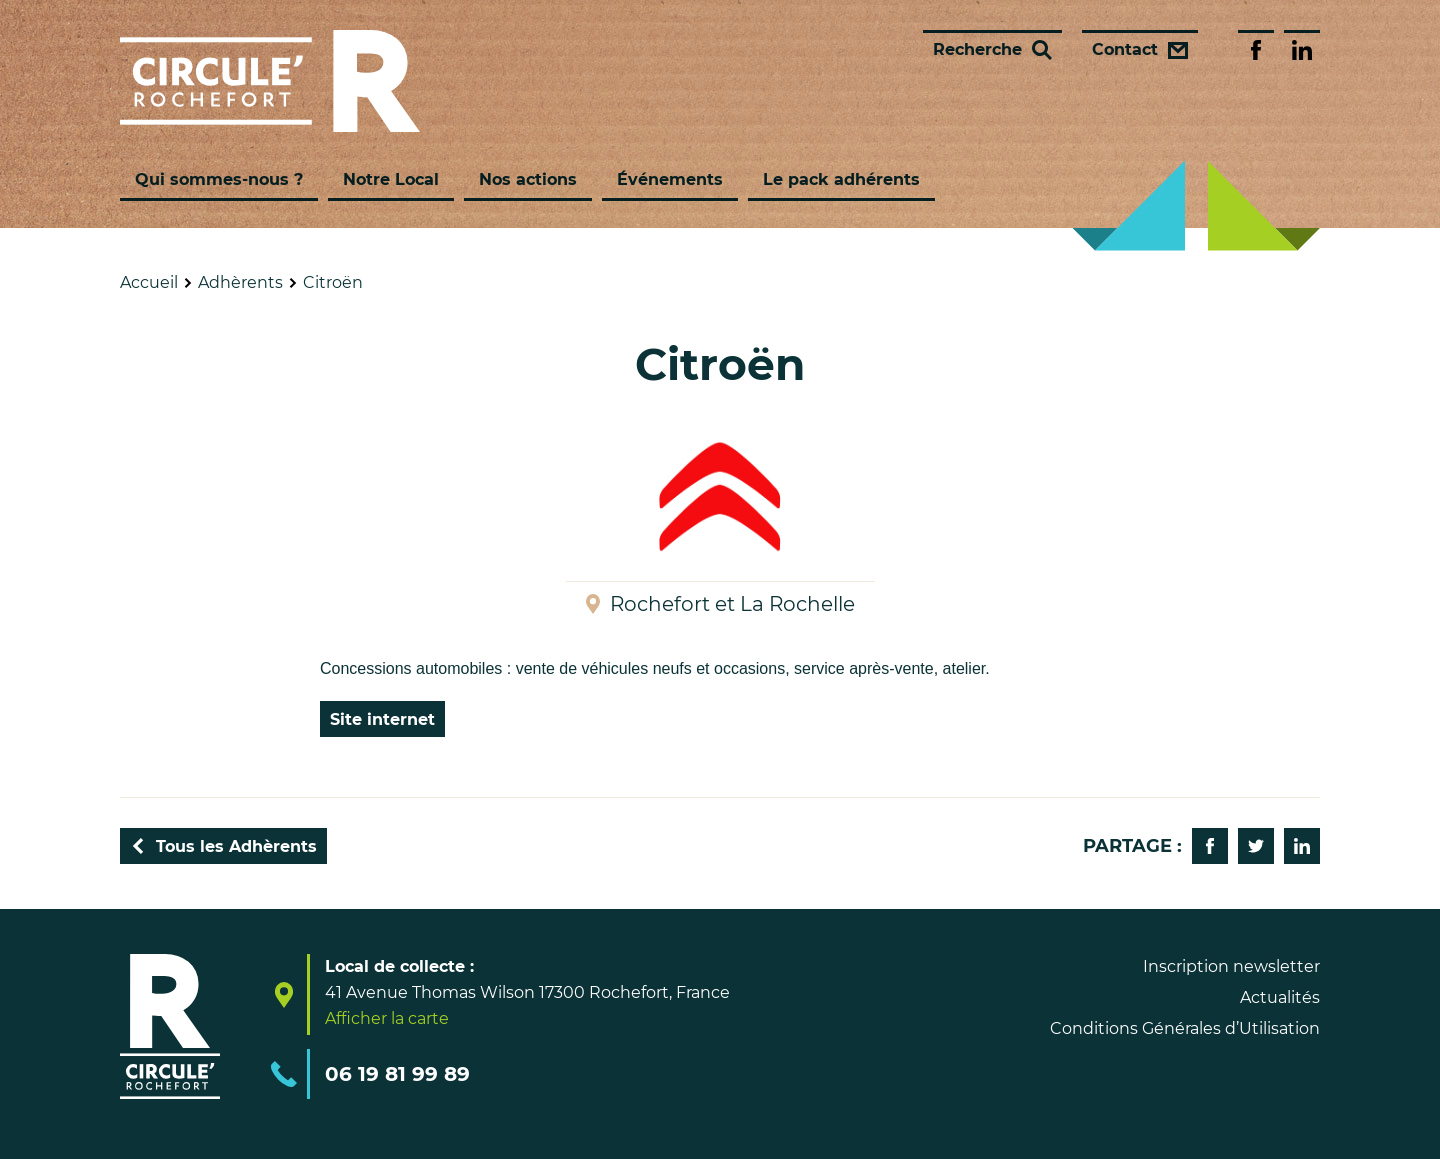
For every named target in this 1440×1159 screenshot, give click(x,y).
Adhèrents (240, 282)
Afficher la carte (387, 1019)
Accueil (149, 282)
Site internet (382, 719)
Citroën (333, 282)
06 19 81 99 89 (397, 1074)
